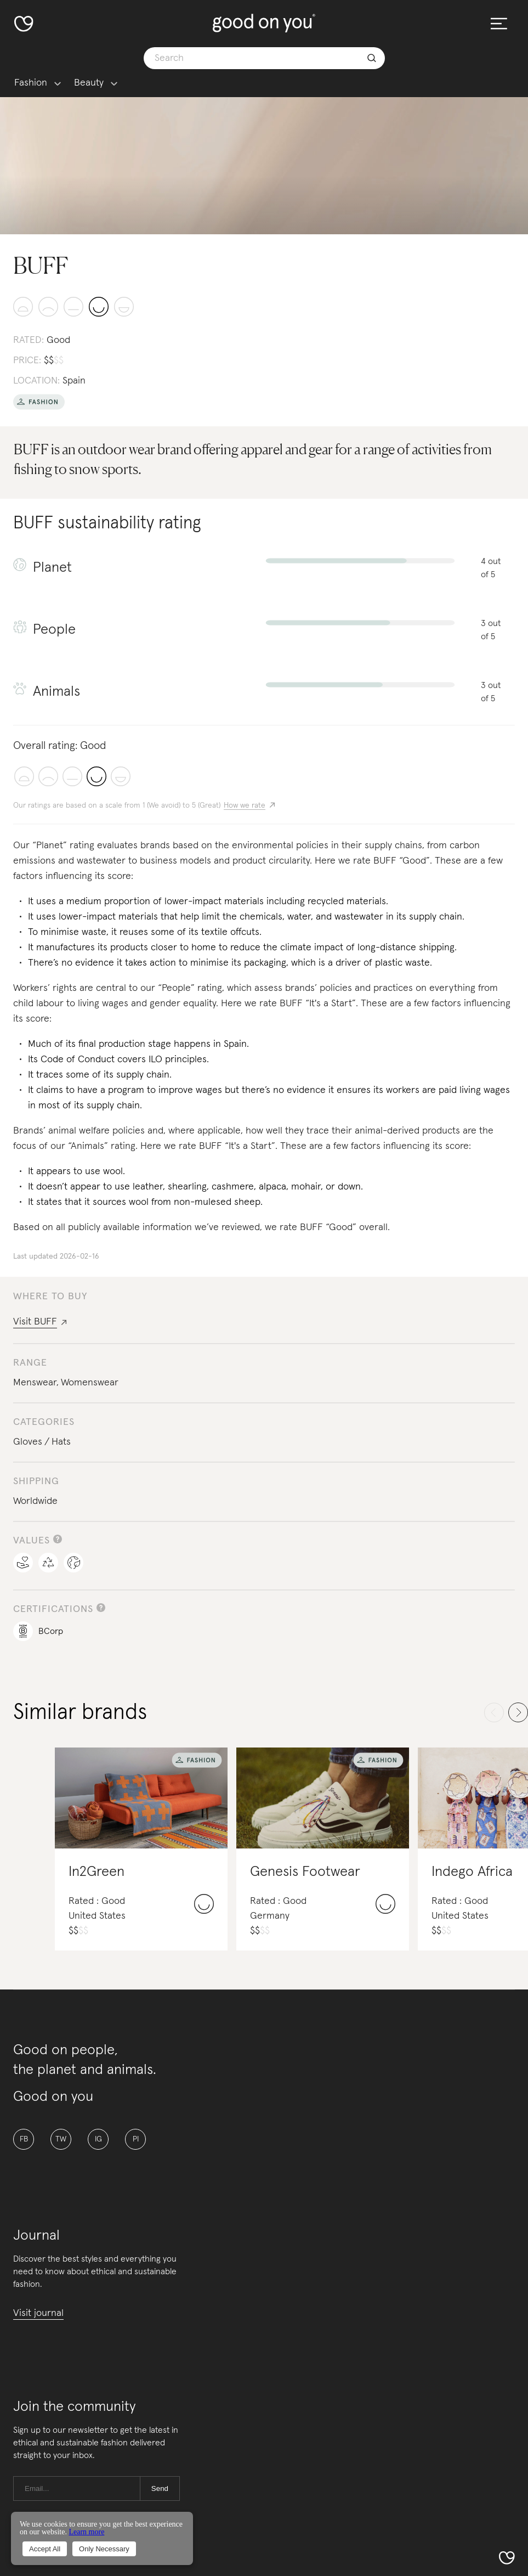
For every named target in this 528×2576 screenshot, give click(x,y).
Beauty (89, 83)
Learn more (86, 2532)
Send (159, 2488)
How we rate (244, 805)
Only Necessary (104, 2549)
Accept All (44, 2549)
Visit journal (38, 2313)
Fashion (30, 83)
